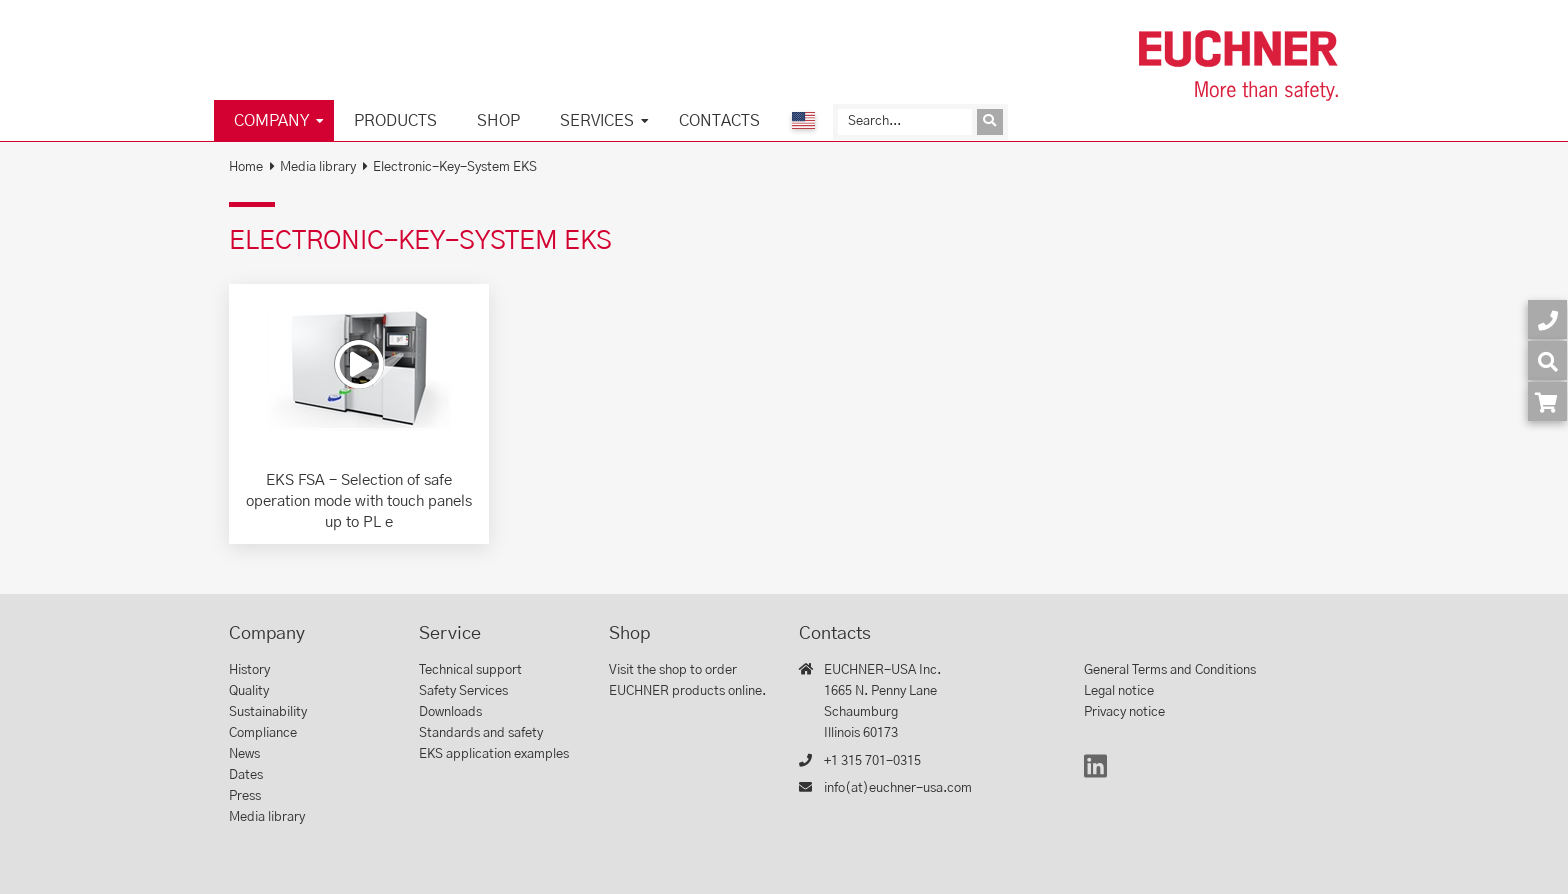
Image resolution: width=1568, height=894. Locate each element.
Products (395, 121)
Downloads (450, 712)
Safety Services (463, 691)
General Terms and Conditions (1170, 670)
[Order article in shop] (1547, 401)
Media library (318, 167)
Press (245, 796)
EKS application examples (494, 754)
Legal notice (1119, 691)
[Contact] (1547, 319)
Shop (498, 121)
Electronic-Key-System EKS (455, 167)
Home (246, 167)
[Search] (905, 122)
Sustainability (268, 712)
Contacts (719, 121)
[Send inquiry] (990, 122)
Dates (246, 775)
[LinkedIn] (1095, 775)
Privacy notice (1124, 712)
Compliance (263, 733)
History (249, 670)
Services (597, 121)
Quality (249, 691)
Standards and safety (481, 733)
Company (271, 121)
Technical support (470, 670)
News (244, 754)
